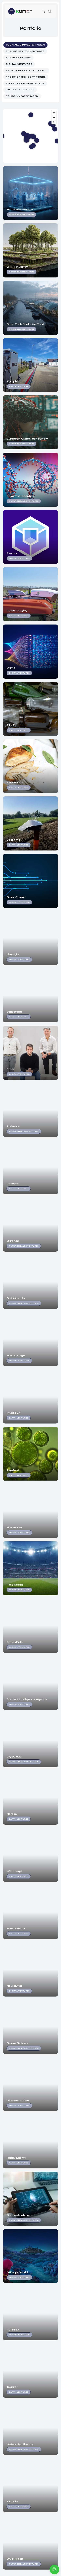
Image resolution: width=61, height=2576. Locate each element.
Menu (11, 11)
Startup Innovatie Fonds (25, 83)
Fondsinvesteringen (22, 96)
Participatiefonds (20, 89)
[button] (23, 133)
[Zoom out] (53, 117)
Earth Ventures (18, 57)
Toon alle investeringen (25, 45)
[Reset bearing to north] (53, 122)
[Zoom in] (53, 112)
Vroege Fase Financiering (26, 70)
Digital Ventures (19, 64)
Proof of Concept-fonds (26, 77)
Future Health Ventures (25, 51)
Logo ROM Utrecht (24, 11)
